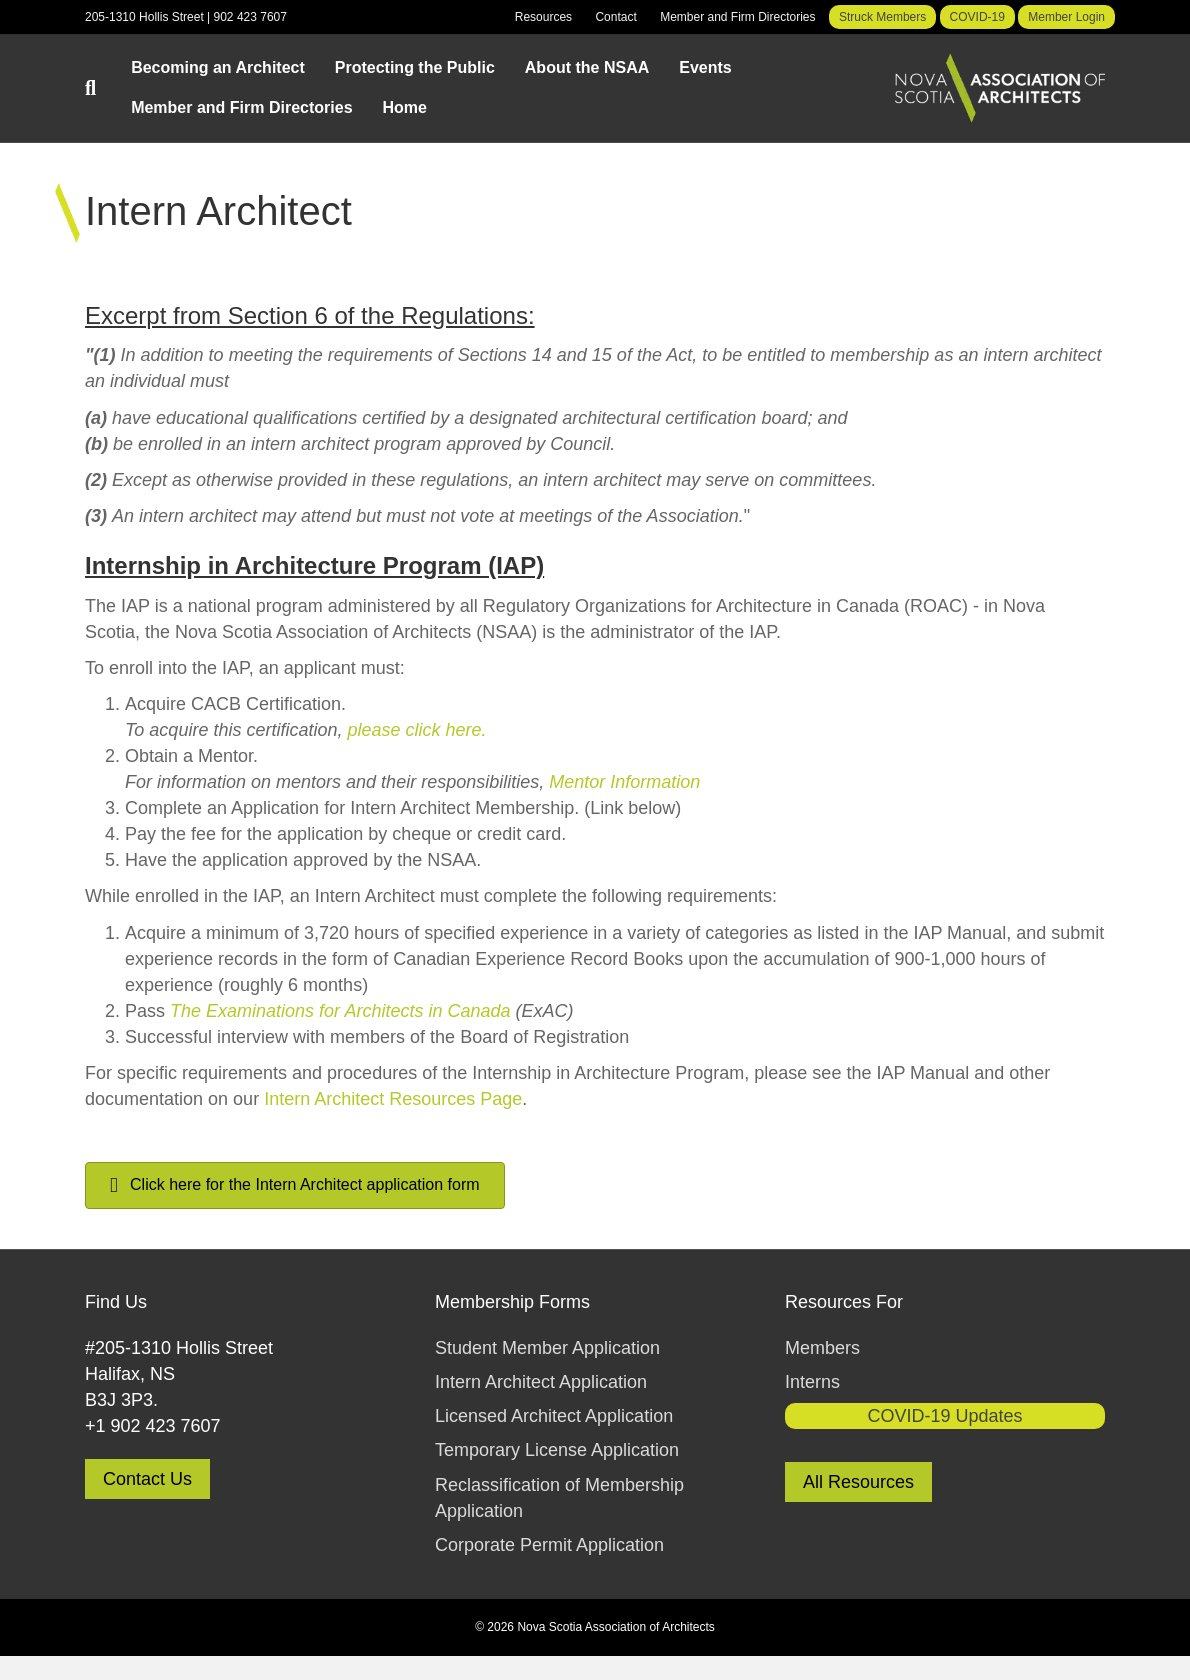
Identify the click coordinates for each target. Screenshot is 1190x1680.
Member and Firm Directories (737, 17)
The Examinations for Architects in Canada (340, 1011)
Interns (812, 1382)
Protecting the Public (415, 67)
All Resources (858, 1482)
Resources (543, 17)
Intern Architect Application (541, 1382)
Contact (615, 17)
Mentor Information (624, 782)
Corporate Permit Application (549, 1545)
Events (705, 67)
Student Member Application (547, 1348)
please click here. (416, 730)
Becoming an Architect (218, 67)
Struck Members (882, 17)
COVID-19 (977, 17)
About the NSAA (587, 67)
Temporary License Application (557, 1450)
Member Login (1066, 17)
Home (405, 107)
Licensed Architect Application (554, 1416)
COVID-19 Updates (944, 1416)
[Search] (100, 88)
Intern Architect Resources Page (393, 1099)
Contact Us (147, 1479)
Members (822, 1348)
